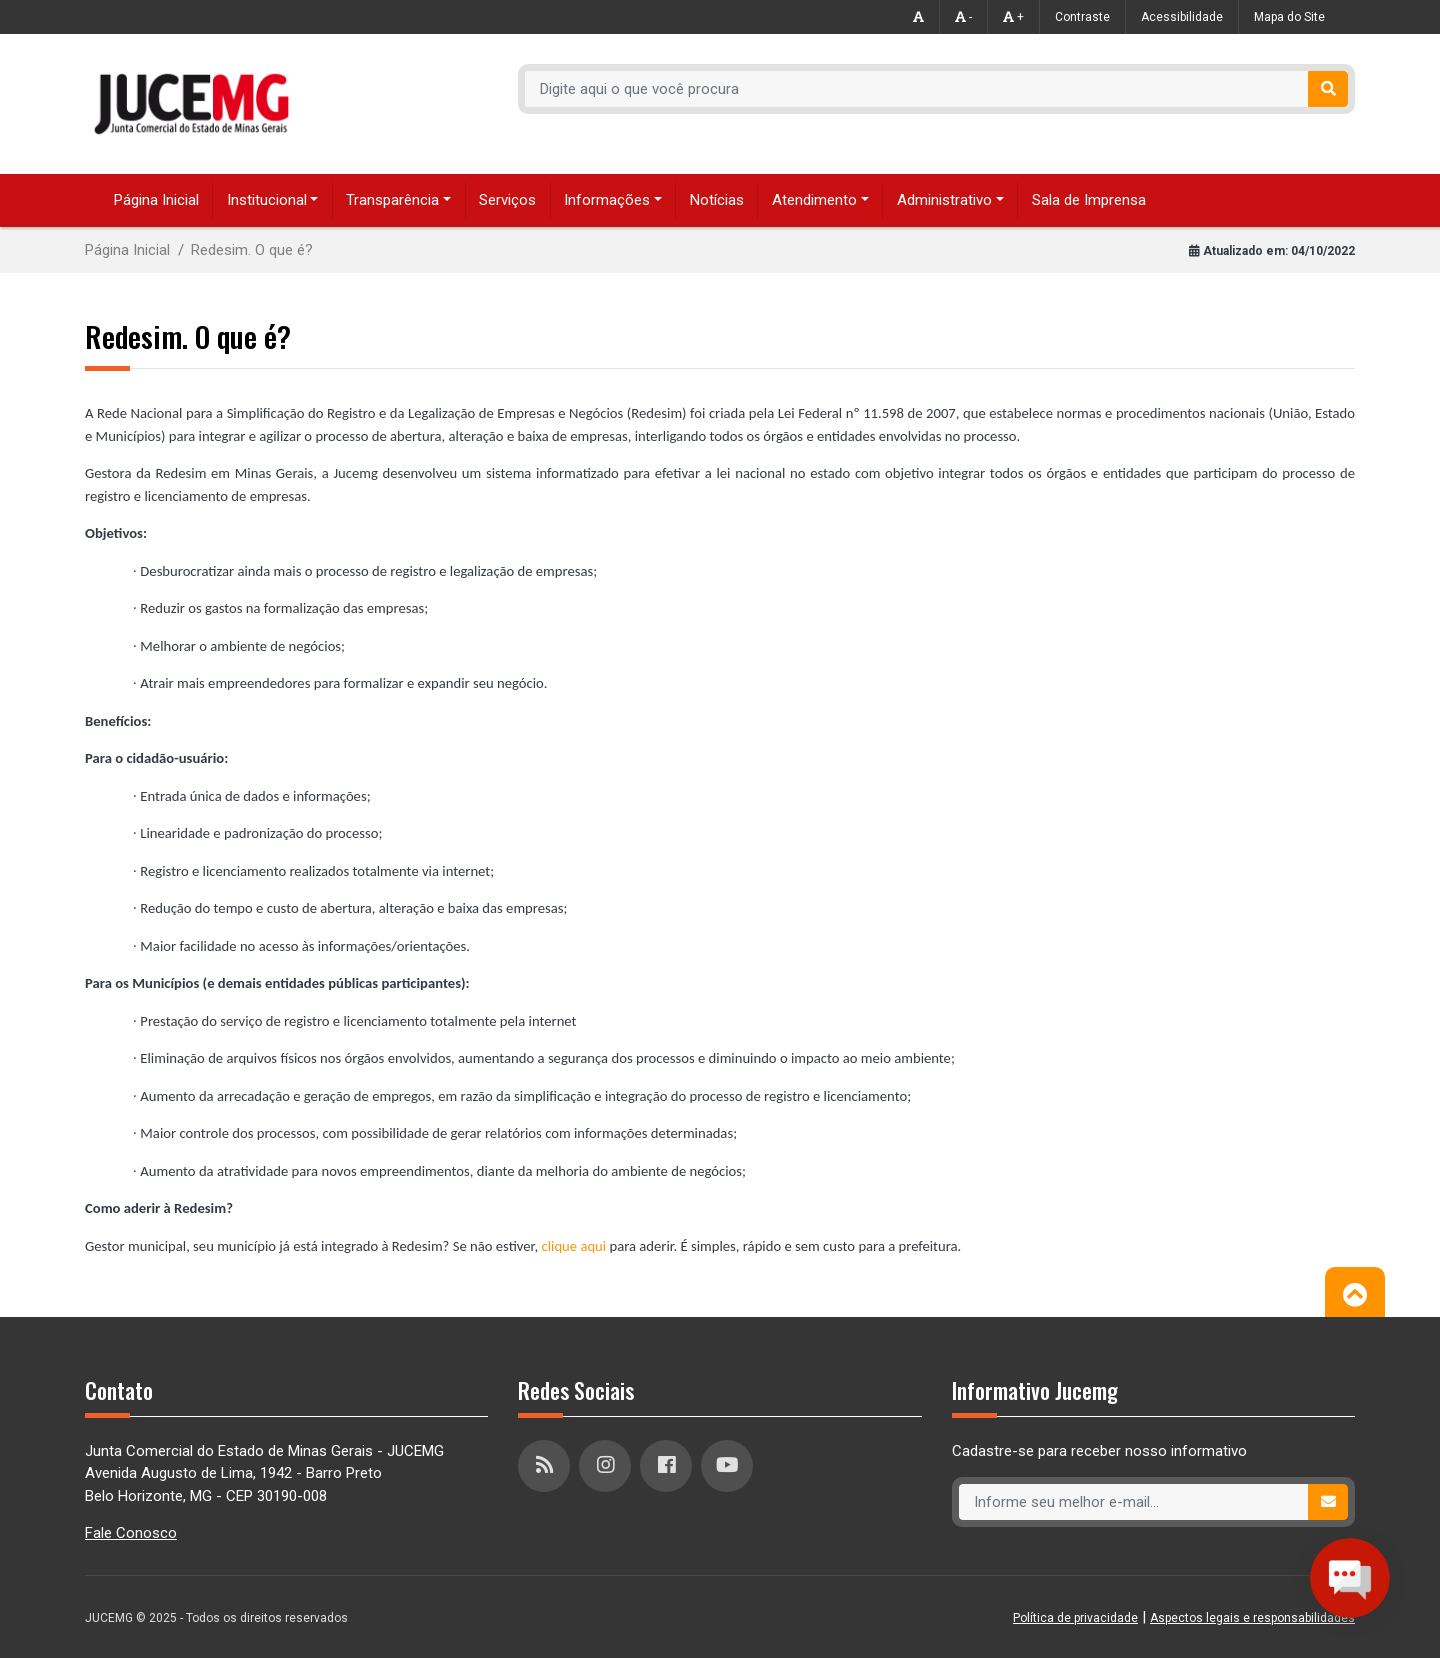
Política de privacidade (1075, 1618)
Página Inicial (156, 200)
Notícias (717, 200)
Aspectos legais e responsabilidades (1252, 1618)
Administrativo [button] (944, 200)
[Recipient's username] (917, 89)
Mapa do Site (1289, 17)
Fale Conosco (131, 1533)
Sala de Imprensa (1089, 200)
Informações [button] (607, 200)
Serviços (507, 200)
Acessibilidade (1182, 17)
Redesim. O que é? (252, 250)
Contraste (1082, 17)
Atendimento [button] (814, 200)
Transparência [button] (392, 200)
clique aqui (575, 1246)
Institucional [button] (267, 200)
